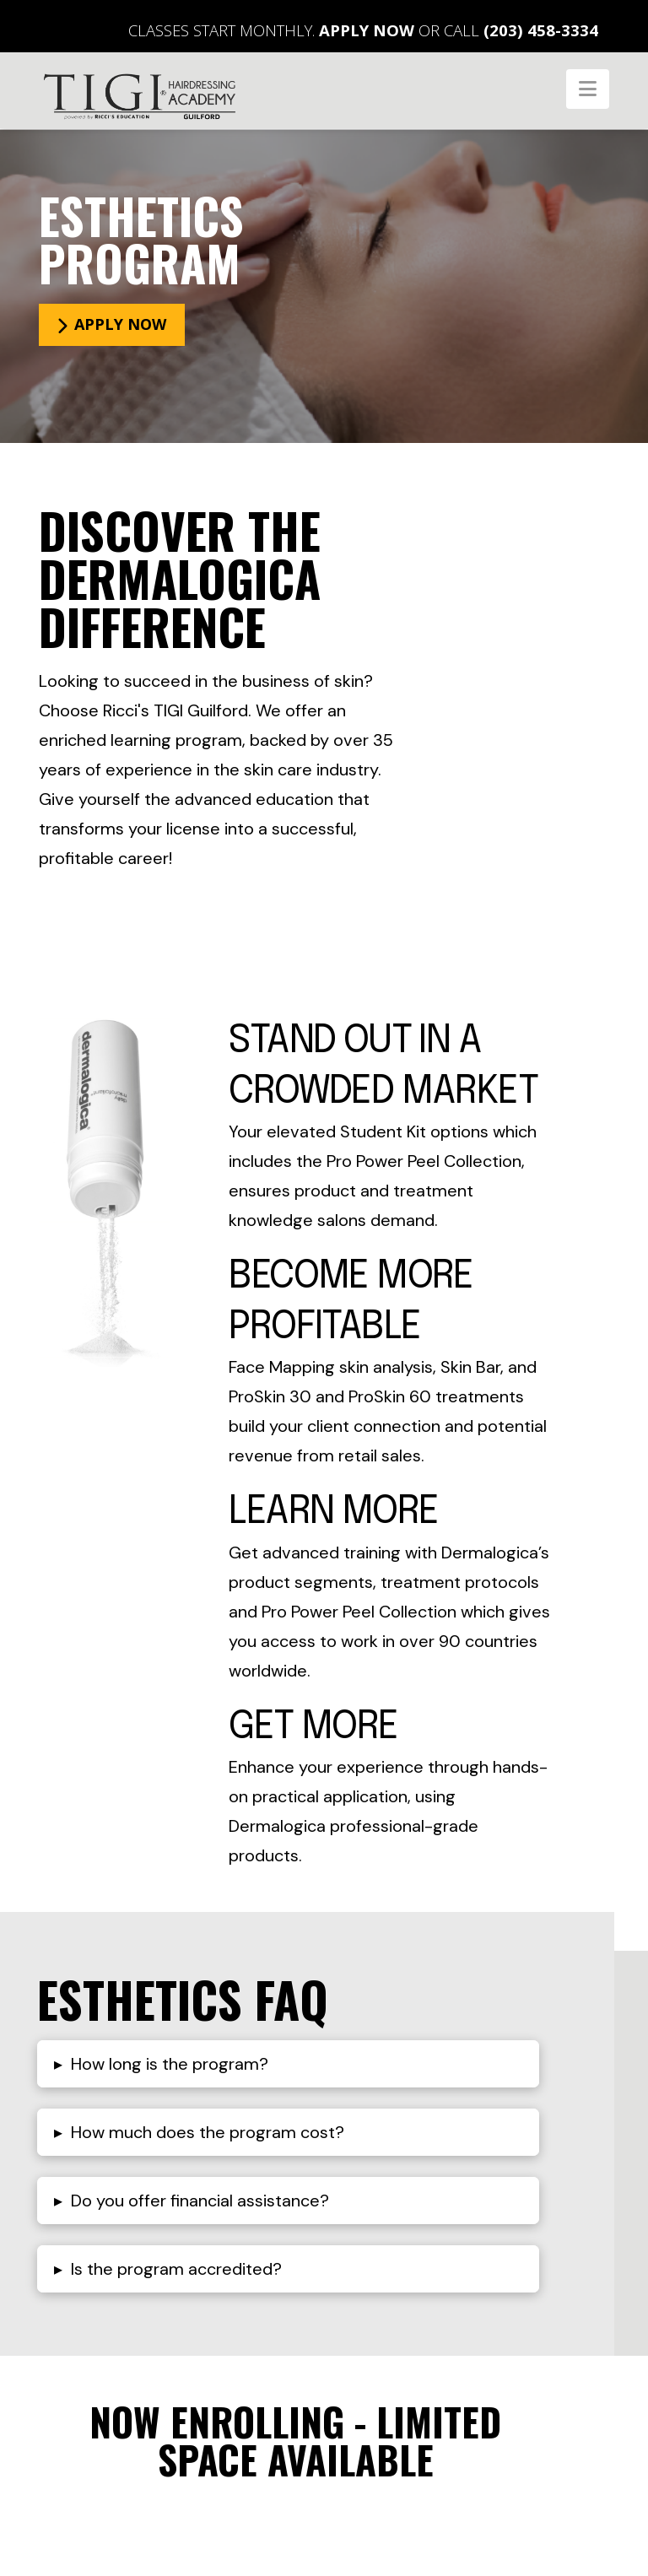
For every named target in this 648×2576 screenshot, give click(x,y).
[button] (587, 89)
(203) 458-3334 (540, 30)
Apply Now (366, 30)
